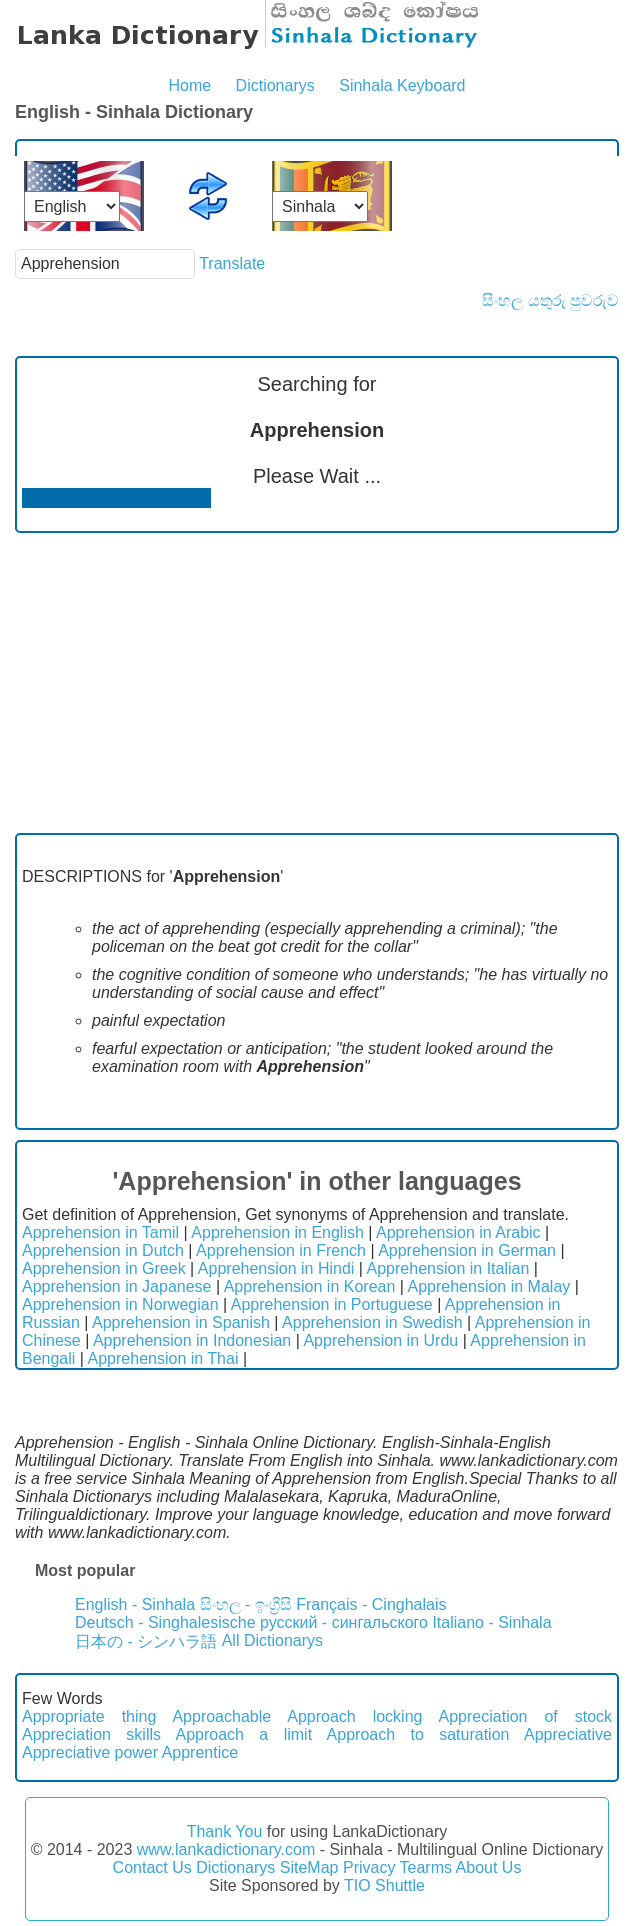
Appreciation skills (91, 1734)
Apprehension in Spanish (181, 1322)
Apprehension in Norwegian (120, 1304)
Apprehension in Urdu (380, 1340)
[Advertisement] (317, 683)
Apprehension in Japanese (116, 1286)
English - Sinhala (135, 1604)
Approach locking (354, 1716)
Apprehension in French (281, 1250)
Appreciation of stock (526, 1716)
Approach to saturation (418, 1734)
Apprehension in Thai (163, 1358)
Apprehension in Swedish (372, 1322)
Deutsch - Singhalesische (165, 1622)
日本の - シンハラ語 (146, 1641)
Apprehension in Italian (448, 1268)
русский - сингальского (344, 1622)
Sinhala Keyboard (402, 85)
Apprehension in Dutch (103, 1250)
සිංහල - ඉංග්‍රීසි (246, 1604)
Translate (232, 263)
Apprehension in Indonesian (192, 1340)
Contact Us (152, 1867)
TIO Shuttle (384, 1885)
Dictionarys (275, 85)
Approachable (221, 1716)
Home (189, 85)
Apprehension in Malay (489, 1286)
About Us (489, 1867)
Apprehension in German (467, 1250)
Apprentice (200, 1752)
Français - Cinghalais (371, 1604)
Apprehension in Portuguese (332, 1304)
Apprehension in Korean (310, 1286)
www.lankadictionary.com (226, 1849)
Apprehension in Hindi (276, 1268)
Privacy (369, 1867)
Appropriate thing (89, 1716)
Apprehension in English (277, 1232)
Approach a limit (244, 1734)
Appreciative (568, 1734)
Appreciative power (90, 1752)
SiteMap (309, 1867)
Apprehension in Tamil (100, 1232)
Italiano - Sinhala (491, 1622)
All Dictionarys (272, 1640)
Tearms (426, 1867)
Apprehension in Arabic (458, 1232)
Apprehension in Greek (104, 1268)
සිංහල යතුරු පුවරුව (550, 300)
